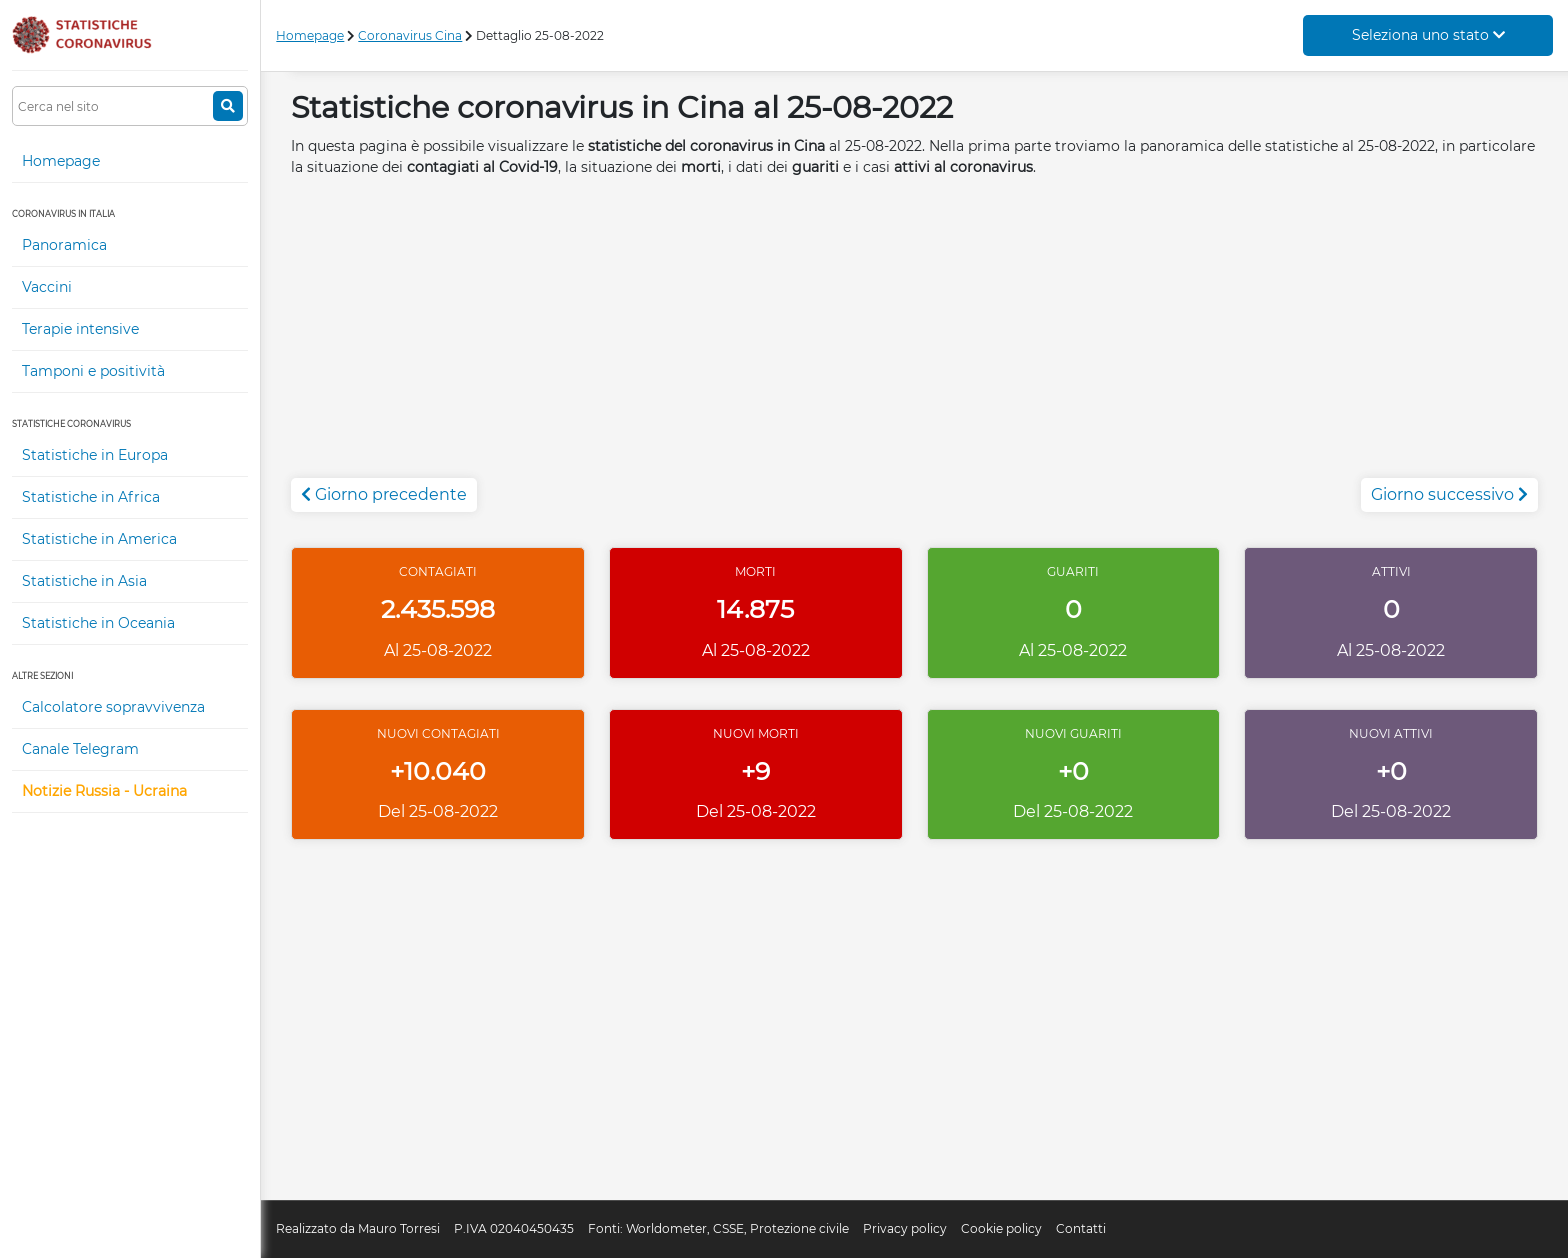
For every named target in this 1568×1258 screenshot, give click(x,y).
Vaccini (47, 287)
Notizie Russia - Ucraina (104, 791)
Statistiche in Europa (95, 455)
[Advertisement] (915, 338)
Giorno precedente (384, 494)
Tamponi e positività (93, 371)
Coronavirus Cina (410, 35)
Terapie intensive (80, 329)
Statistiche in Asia (84, 581)
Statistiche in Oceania (98, 623)
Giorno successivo (1449, 494)
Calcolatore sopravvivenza (113, 707)
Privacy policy (905, 1228)
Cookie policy (1001, 1228)
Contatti (1081, 1228)
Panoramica (64, 245)
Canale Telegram (80, 749)
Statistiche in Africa (91, 497)
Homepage (61, 161)
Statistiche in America (99, 539)
